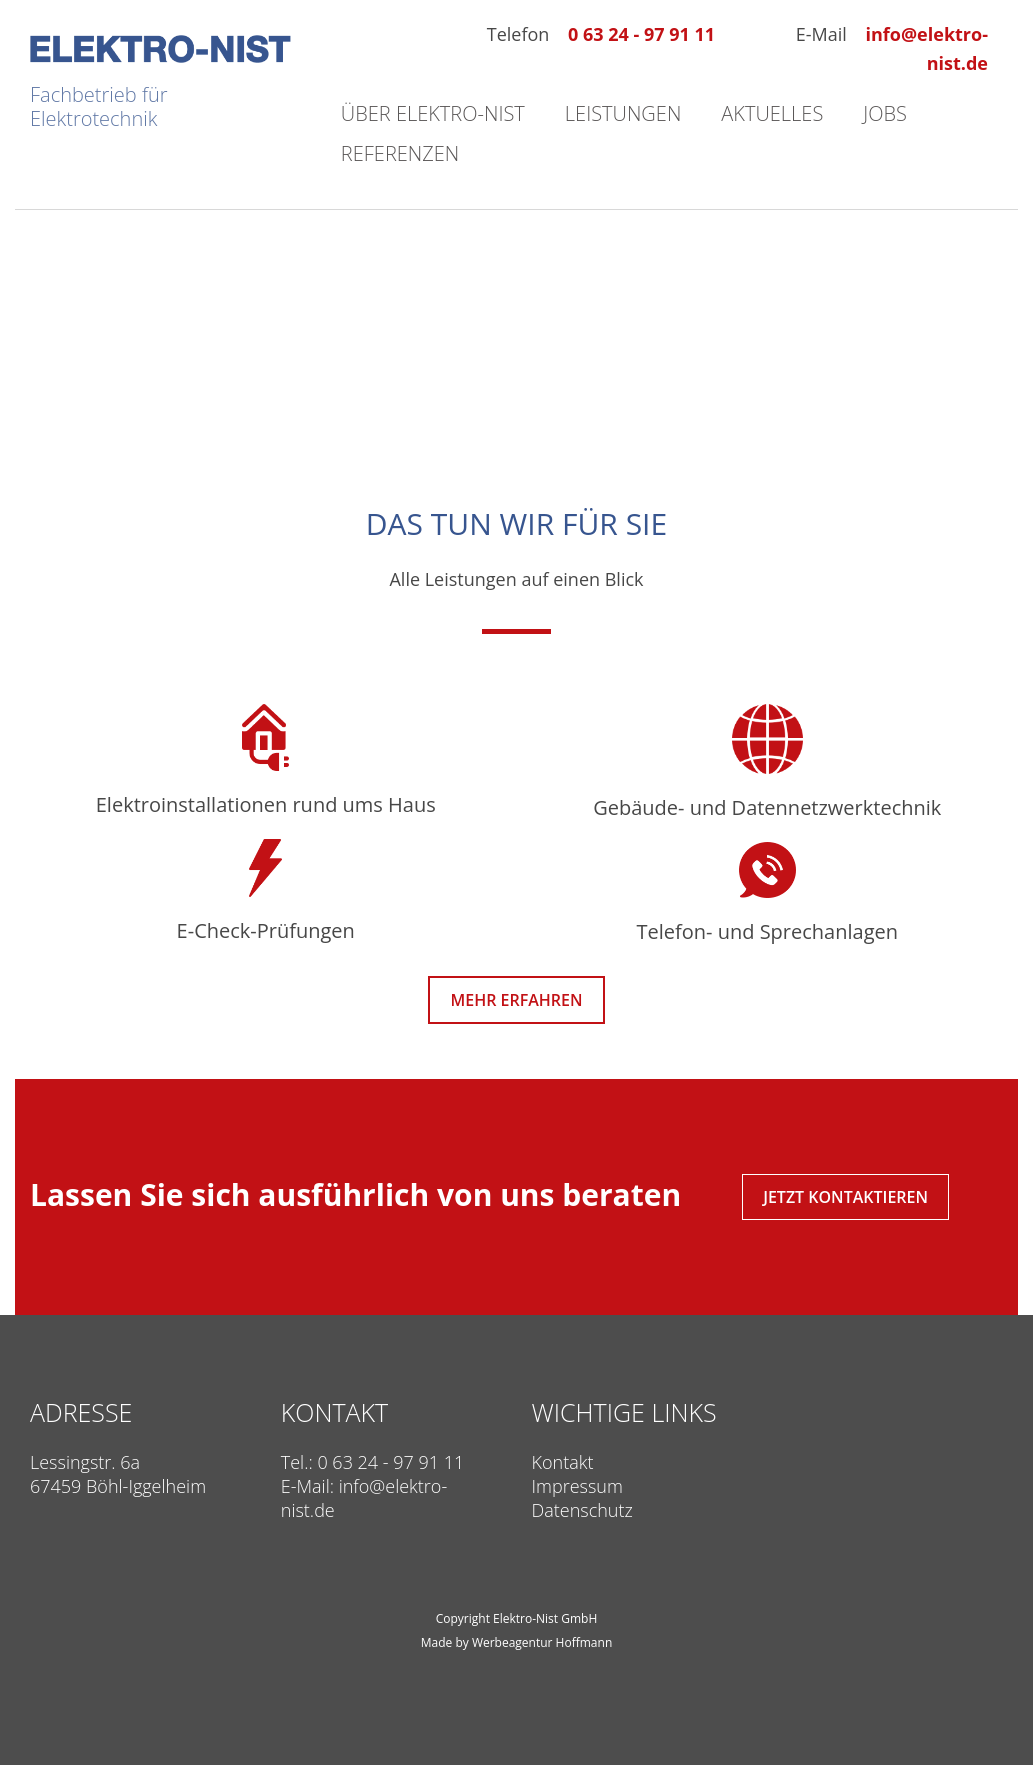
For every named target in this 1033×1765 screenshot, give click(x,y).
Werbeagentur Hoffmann (542, 1642)
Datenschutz (582, 1510)
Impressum (577, 1486)
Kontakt (563, 1462)
